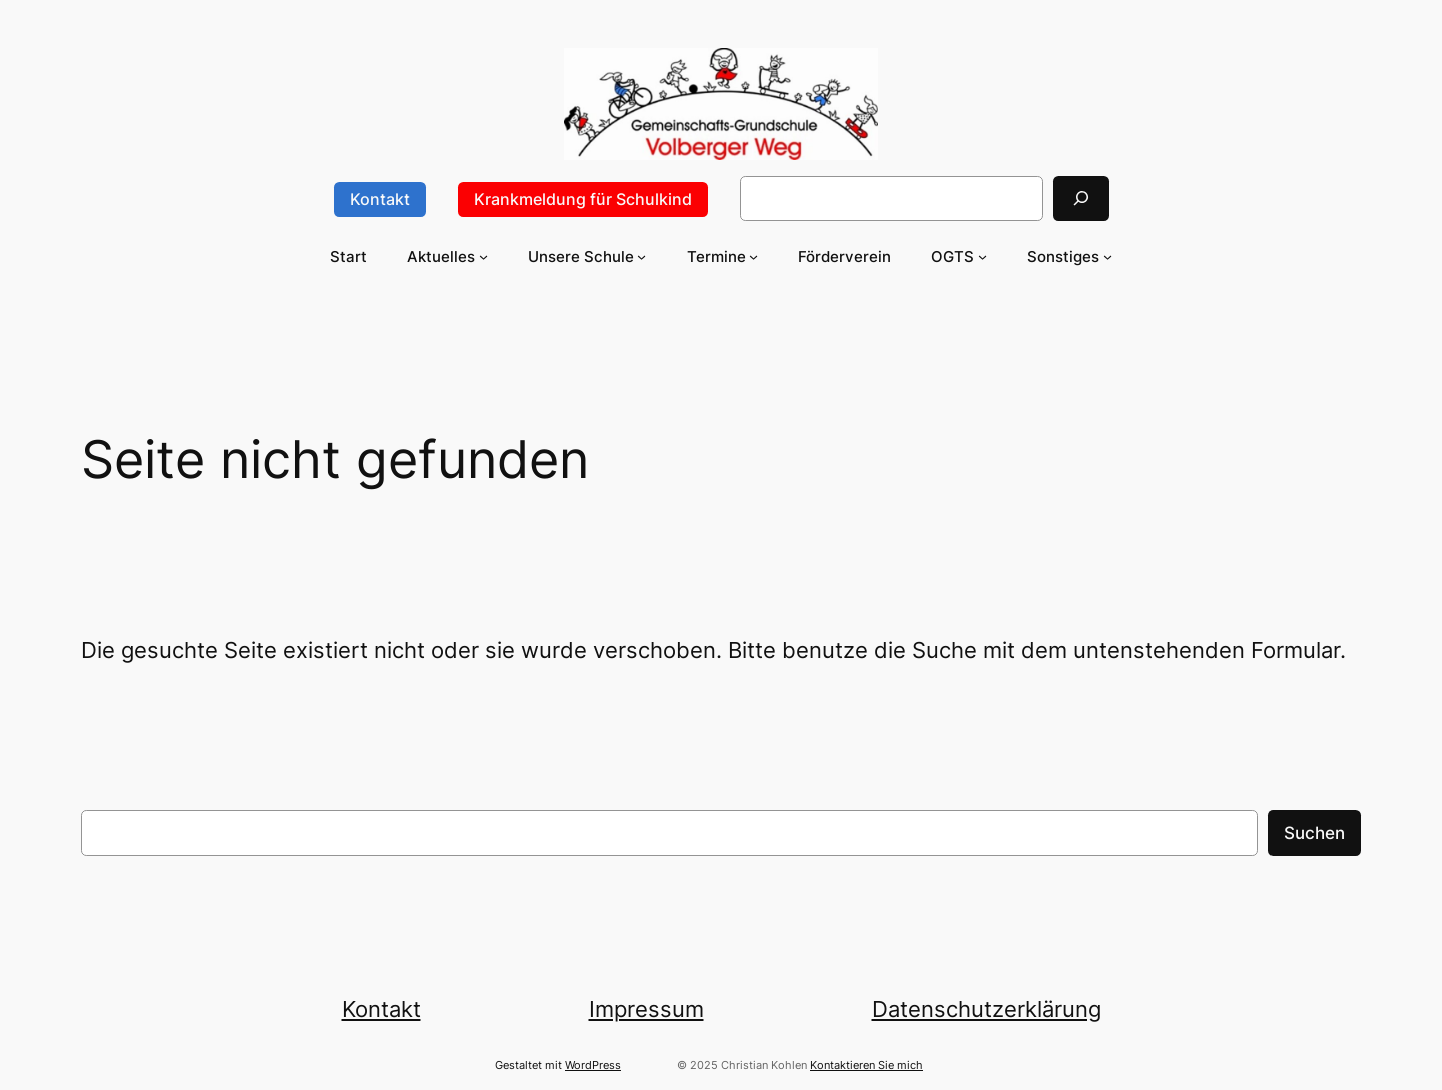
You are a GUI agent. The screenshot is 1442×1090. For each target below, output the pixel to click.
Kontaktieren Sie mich (866, 1065)
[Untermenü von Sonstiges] (1107, 256)
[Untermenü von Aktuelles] (483, 256)
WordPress (593, 1065)
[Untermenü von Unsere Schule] (641, 256)
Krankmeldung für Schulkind (583, 199)
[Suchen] (1081, 198)
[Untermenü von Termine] (753, 256)
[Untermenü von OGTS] (982, 256)
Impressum (646, 1008)
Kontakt (380, 199)
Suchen (1314, 833)
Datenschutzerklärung (986, 1008)
